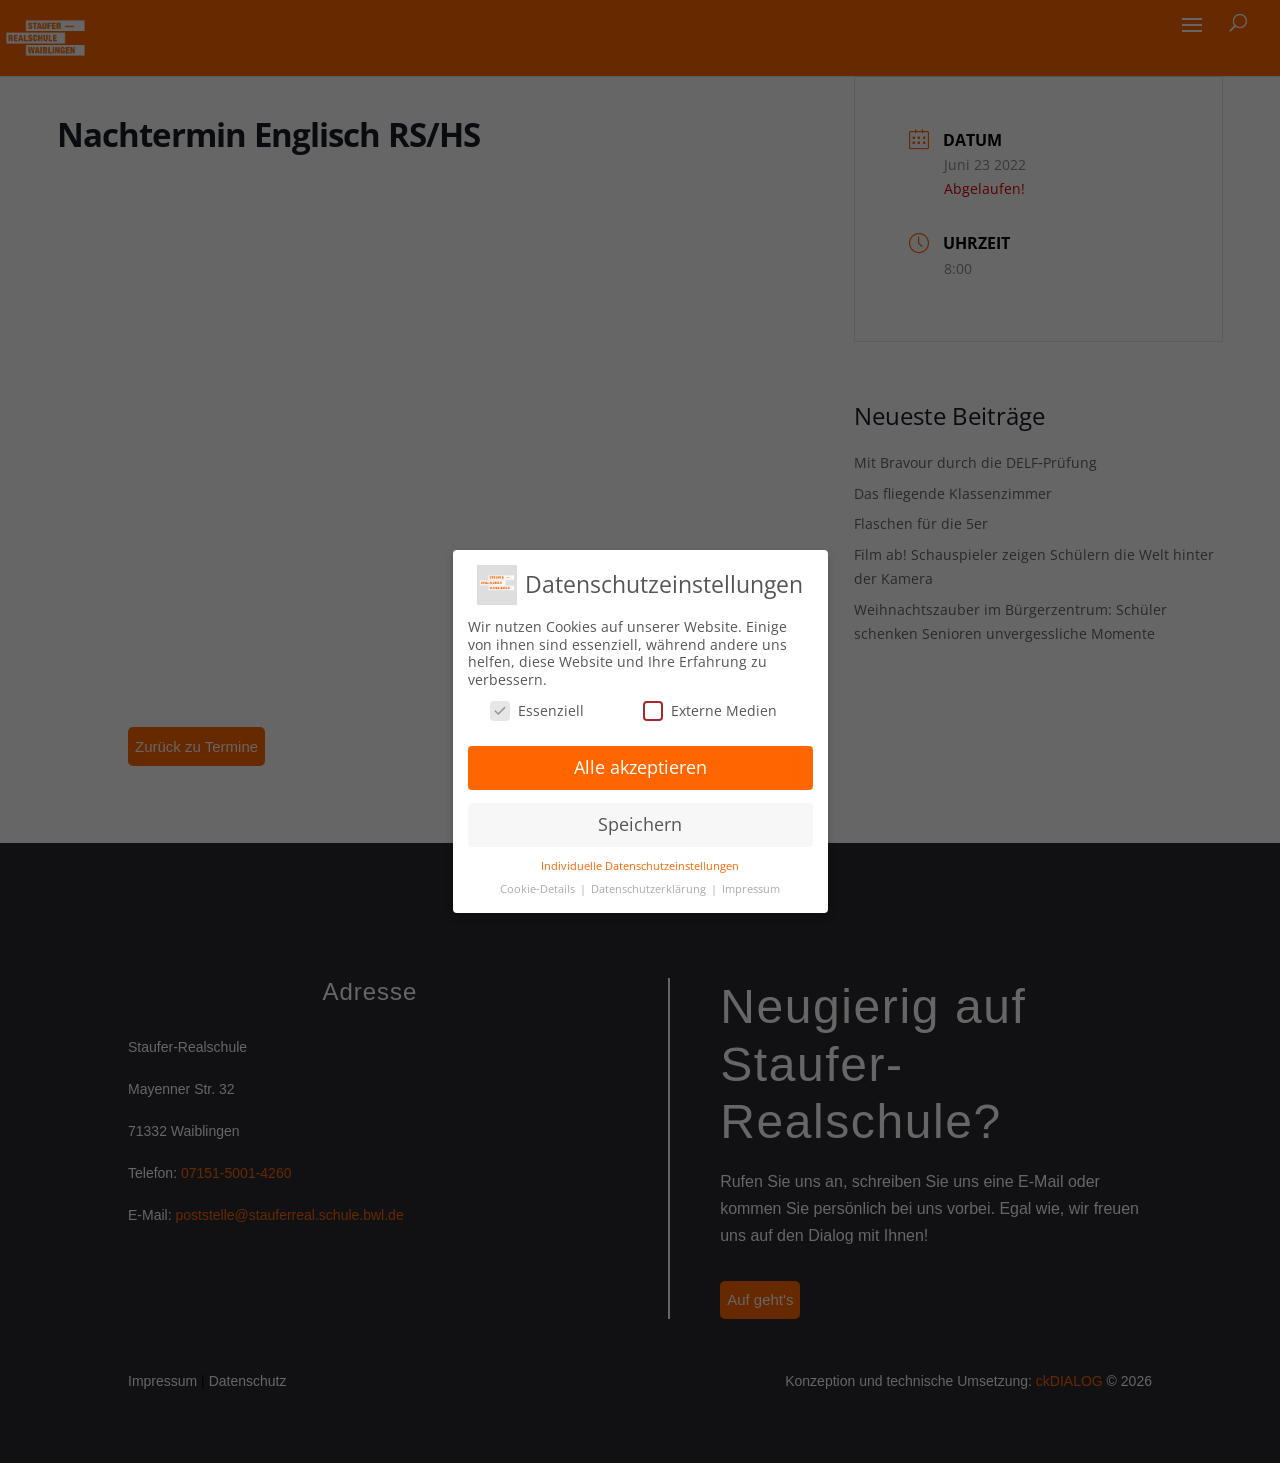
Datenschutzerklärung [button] (650, 889)
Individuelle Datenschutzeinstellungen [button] (640, 866)
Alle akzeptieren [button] (640, 767)
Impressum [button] (751, 889)
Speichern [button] (640, 824)
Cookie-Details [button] (539, 889)
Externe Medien (710, 710)
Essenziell (537, 710)
